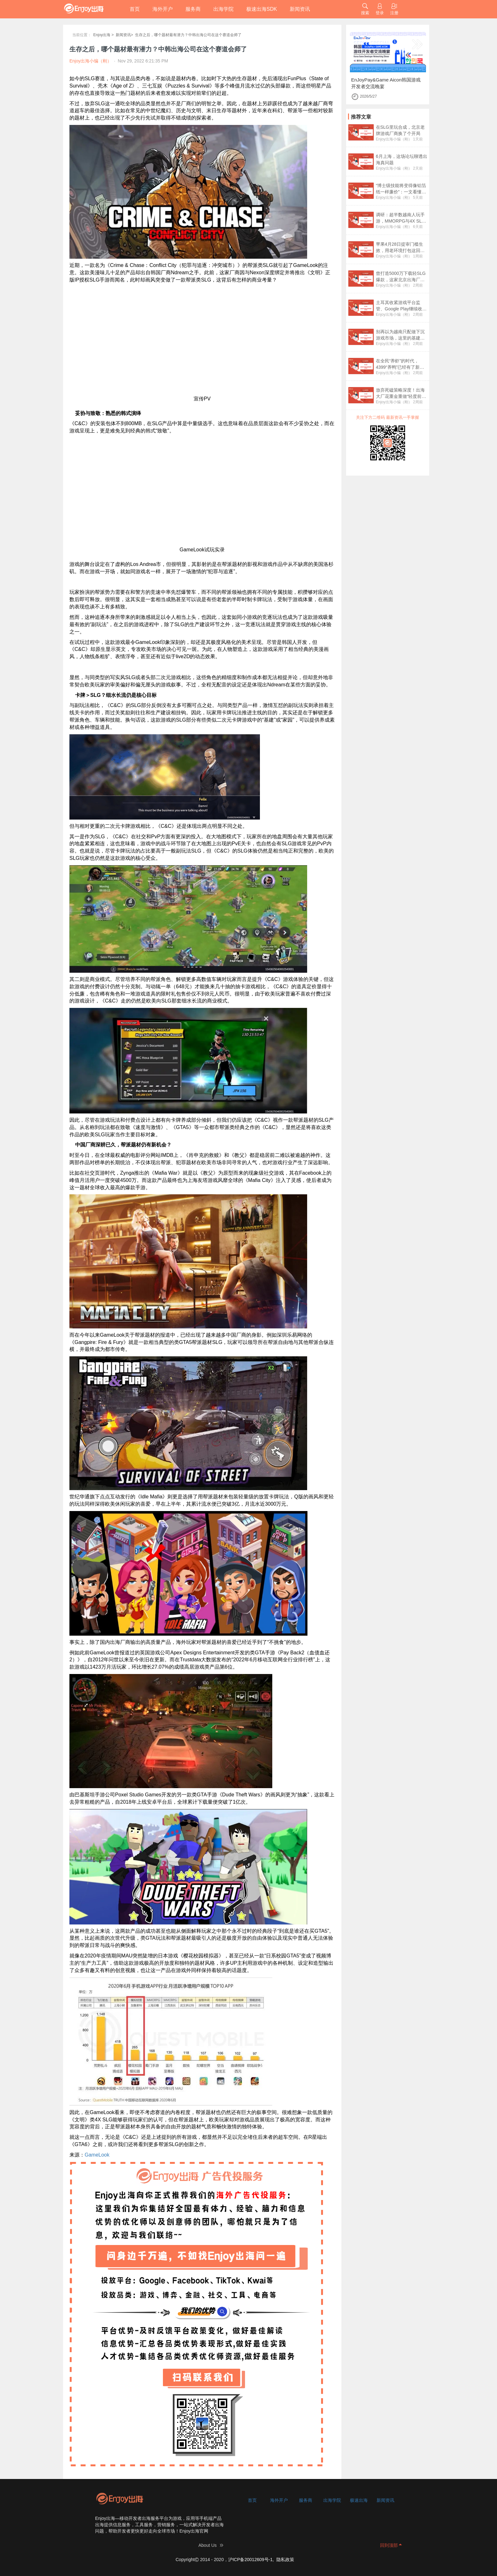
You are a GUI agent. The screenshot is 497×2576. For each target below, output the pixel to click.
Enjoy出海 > (103, 35)
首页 (135, 9)
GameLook (97, 2154)
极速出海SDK (261, 9)
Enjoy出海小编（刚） (394, 139)
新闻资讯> (124, 35)
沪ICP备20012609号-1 (250, 2559)
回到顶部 (389, 2545)
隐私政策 (285, 2559)
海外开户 (162, 9)
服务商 (193, 9)
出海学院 (223, 9)
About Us (207, 2545)
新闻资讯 (300, 9)
